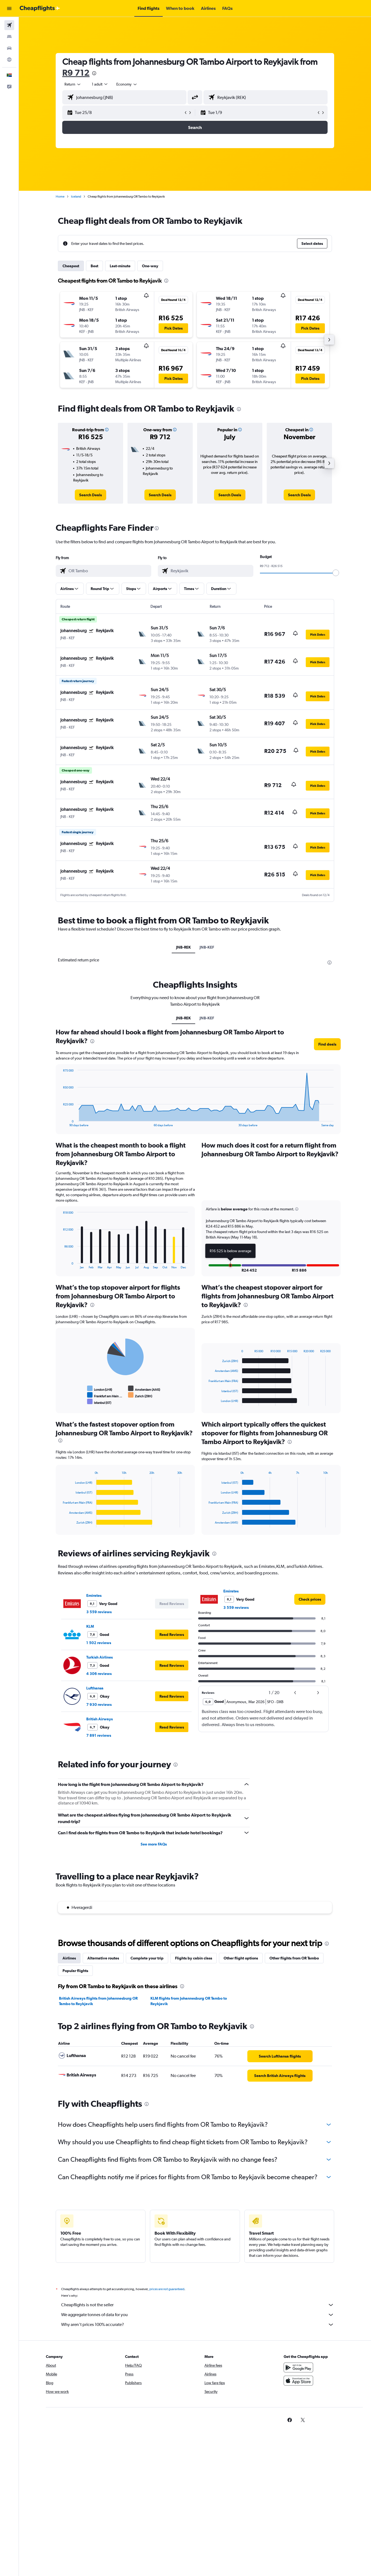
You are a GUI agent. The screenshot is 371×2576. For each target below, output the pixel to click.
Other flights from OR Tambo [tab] (294, 1958)
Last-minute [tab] (120, 266)
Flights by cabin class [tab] (193, 1958)
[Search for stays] (9, 36)
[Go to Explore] (9, 59)
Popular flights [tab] (75, 1970)
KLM (90, 1626)
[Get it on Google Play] (298, 2367)
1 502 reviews (98, 1643)
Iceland (76, 196)
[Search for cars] (9, 48)
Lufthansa (94, 1688)
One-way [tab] (150, 266)
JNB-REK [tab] (183, 947)
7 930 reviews (99, 1704)
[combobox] (73, 84)
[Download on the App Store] (298, 2381)
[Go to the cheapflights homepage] (40, 8)
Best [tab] (94, 266)
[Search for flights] (9, 25)
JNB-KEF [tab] (207, 947)
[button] (9, 8)
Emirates (94, 1595)
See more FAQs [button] (154, 1844)
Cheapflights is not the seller (197, 2305)
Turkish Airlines (99, 1657)
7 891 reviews (98, 1735)
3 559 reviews (99, 1612)
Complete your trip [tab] (147, 1958)
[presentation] (94, 73)
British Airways (99, 1719)
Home (60, 196)
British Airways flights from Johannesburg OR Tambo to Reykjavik (98, 2001)
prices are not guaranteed (166, 2289)
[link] (90, 494)
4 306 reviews (99, 1673)
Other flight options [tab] (241, 1958)
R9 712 (76, 73)
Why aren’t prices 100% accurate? (197, 2324)
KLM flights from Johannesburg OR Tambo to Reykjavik (188, 2001)
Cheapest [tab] (71, 266)
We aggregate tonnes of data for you (197, 2314)
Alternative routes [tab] (103, 1958)
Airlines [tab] (69, 1958)
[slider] (336, 573)
